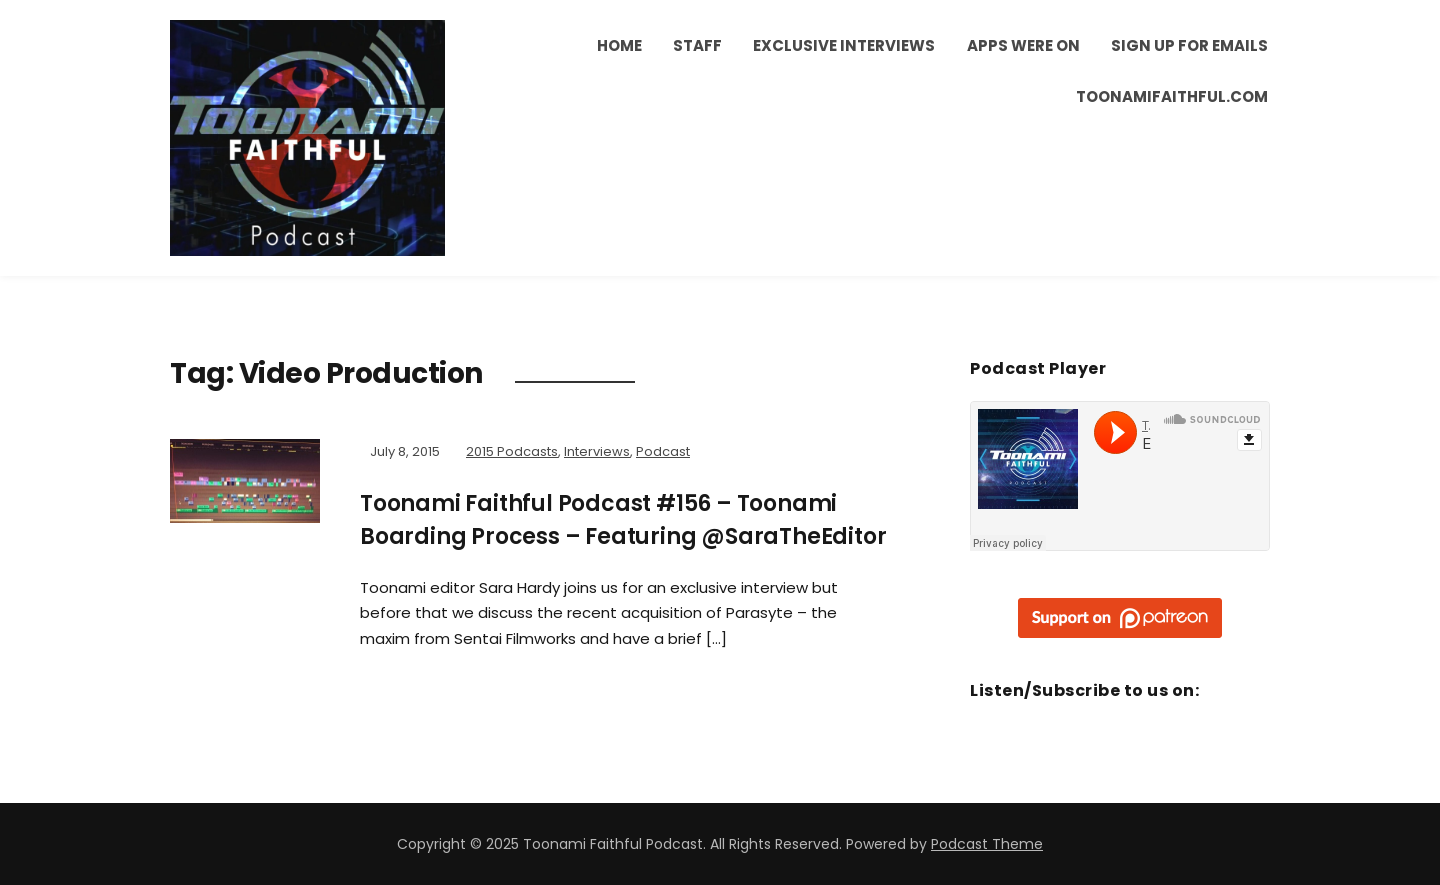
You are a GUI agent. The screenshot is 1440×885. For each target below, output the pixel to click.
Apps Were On (1023, 45)
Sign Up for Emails (1189, 45)
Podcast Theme (987, 844)
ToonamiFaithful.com (1172, 96)
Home (619, 45)
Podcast (663, 451)
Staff (697, 45)
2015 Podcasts (512, 451)
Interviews (597, 451)
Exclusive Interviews (844, 45)
